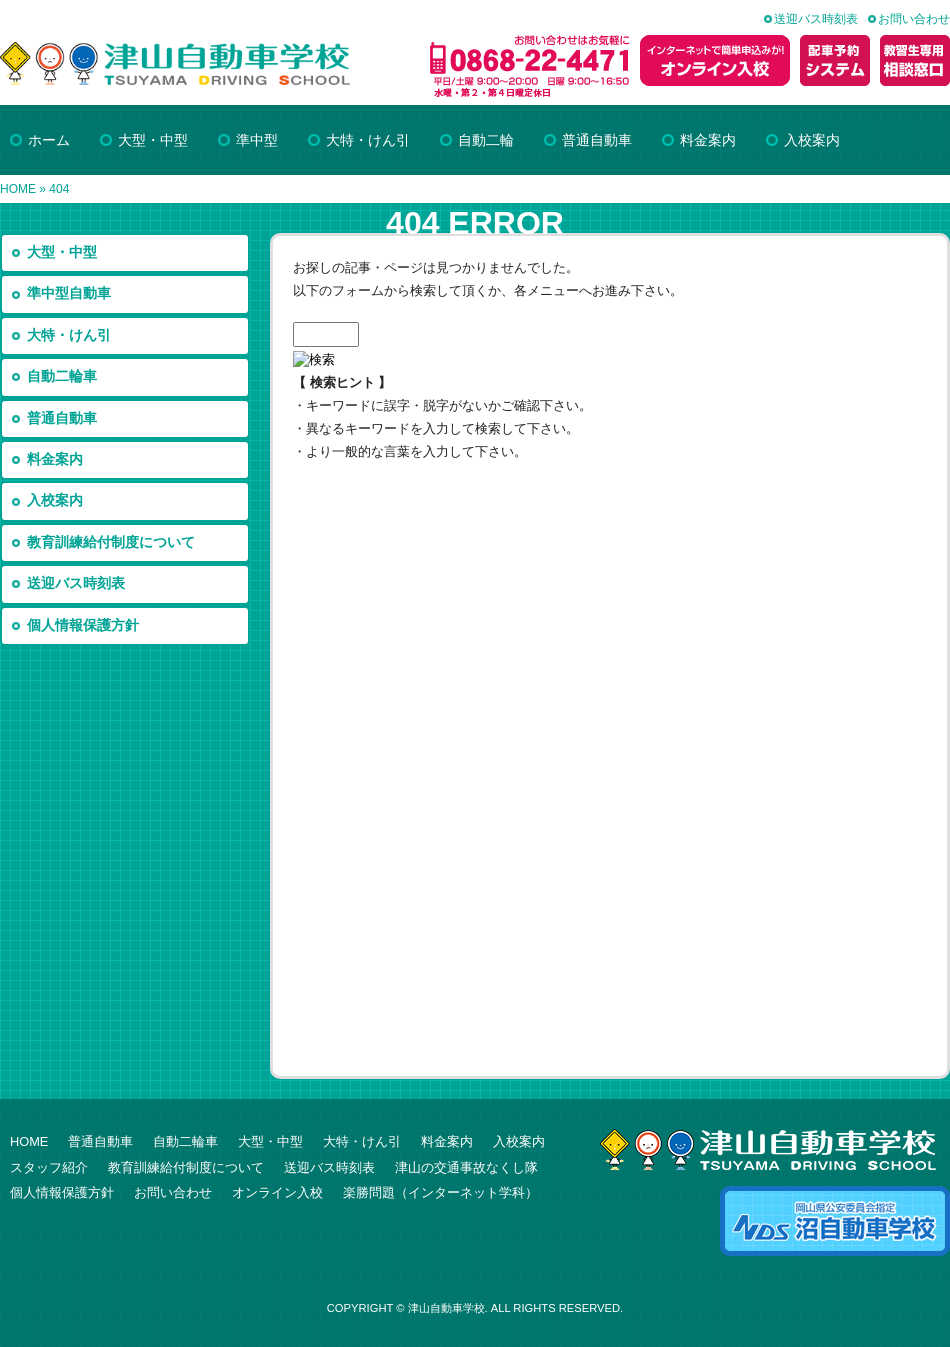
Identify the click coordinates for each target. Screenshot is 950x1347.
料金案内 (55, 459)
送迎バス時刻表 (816, 19)
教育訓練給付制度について (111, 542)
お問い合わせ (914, 19)
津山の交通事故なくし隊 (466, 1167)
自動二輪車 (62, 376)
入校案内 (55, 500)
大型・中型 (62, 252)
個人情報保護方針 (83, 625)
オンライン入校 (277, 1192)
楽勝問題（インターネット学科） (440, 1192)
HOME (18, 189)
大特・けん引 (69, 335)
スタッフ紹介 (49, 1167)
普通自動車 (62, 418)
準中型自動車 (69, 293)
